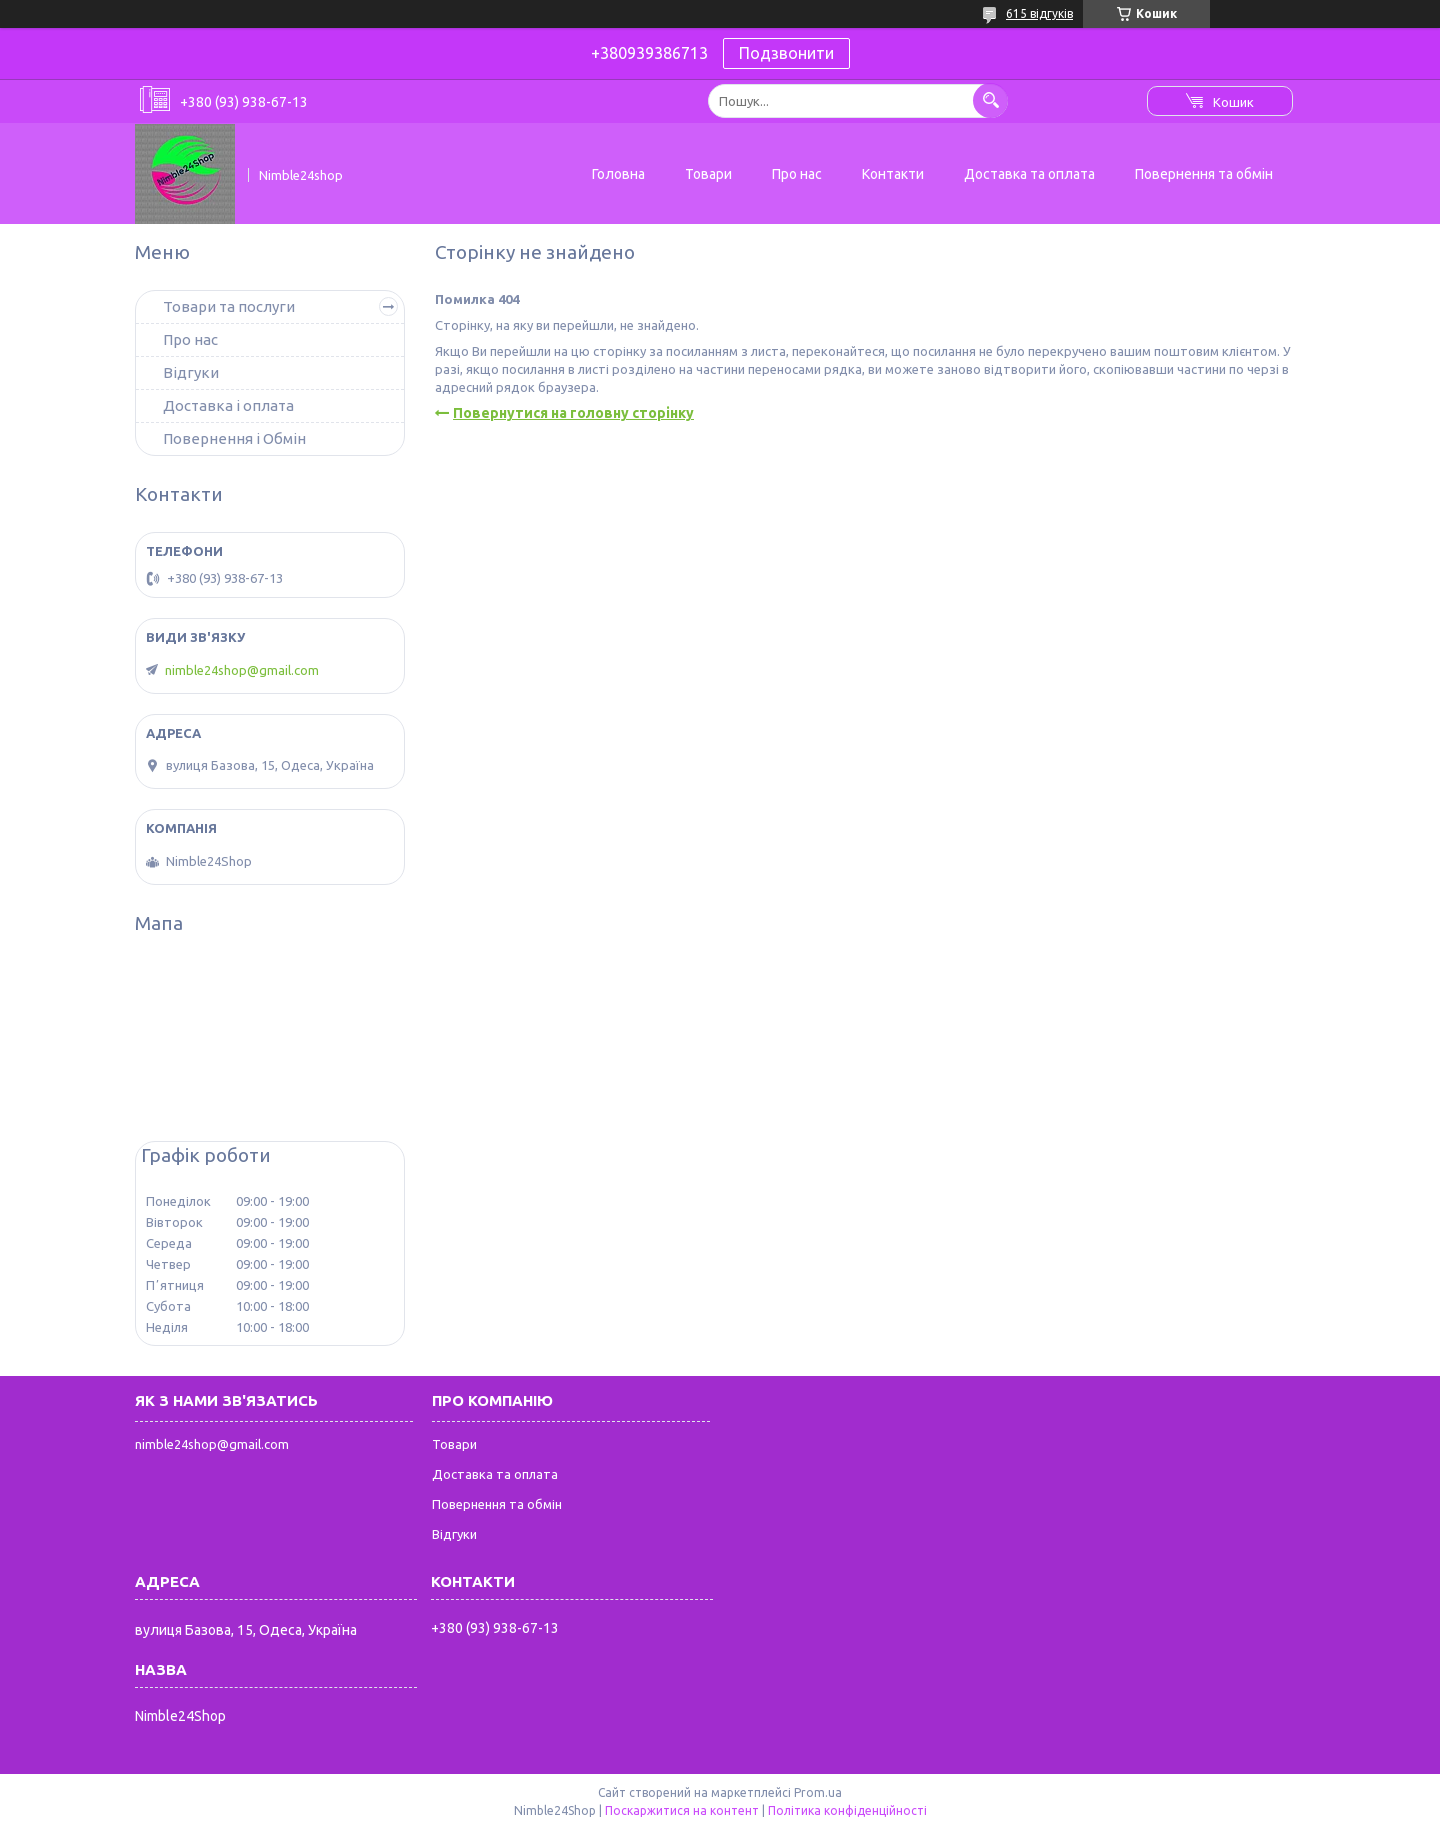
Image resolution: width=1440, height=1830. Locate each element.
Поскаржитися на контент (682, 1810)
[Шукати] (990, 100)
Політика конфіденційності (847, 1810)
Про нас (797, 174)
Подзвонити (786, 53)
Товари (708, 174)
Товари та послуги (229, 306)
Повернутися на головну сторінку (573, 413)
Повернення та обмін (1204, 174)
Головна (618, 174)
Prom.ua (818, 1792)
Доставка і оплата (228, 405)
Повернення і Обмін (234, 438)
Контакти (893, 174)
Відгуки (191, 372)
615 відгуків (1039, 13)
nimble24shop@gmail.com (242, 670)
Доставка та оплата (1029, 174)
